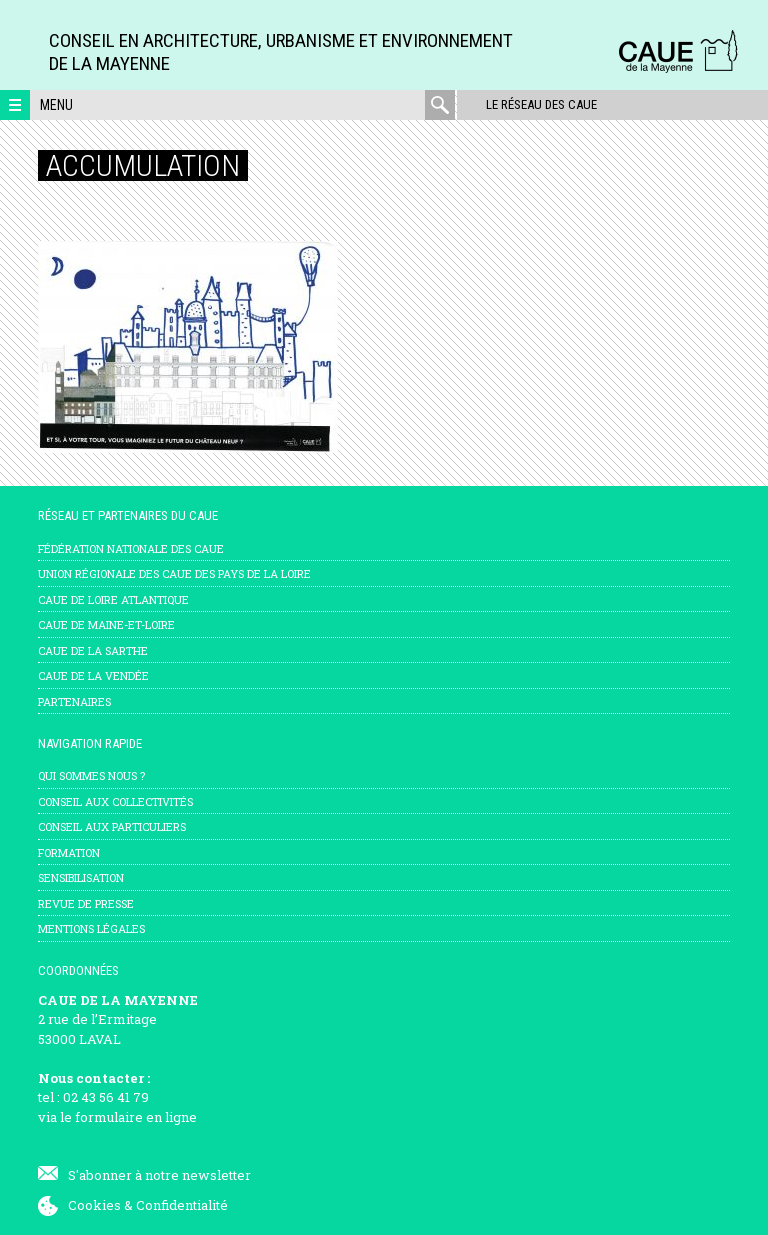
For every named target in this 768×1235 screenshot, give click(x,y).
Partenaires (74, 701)
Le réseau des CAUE (540, 104)
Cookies (94, 1205)
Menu (56, 105)
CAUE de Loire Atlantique (113, 599)
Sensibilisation (81, 877)
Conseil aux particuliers (112, 826)
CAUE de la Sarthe (93, 650)
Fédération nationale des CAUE (131, 548)
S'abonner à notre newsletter (159, 1175)
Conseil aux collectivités (115, 801)
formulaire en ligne (136, 1117)
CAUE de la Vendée (93, 675)
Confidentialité (182, 1205)
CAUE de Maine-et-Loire (106, 624)
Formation (69, 852)
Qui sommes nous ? (91, 775)
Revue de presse (86, 903)
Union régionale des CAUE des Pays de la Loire (174, 573)
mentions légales (91, 928)
